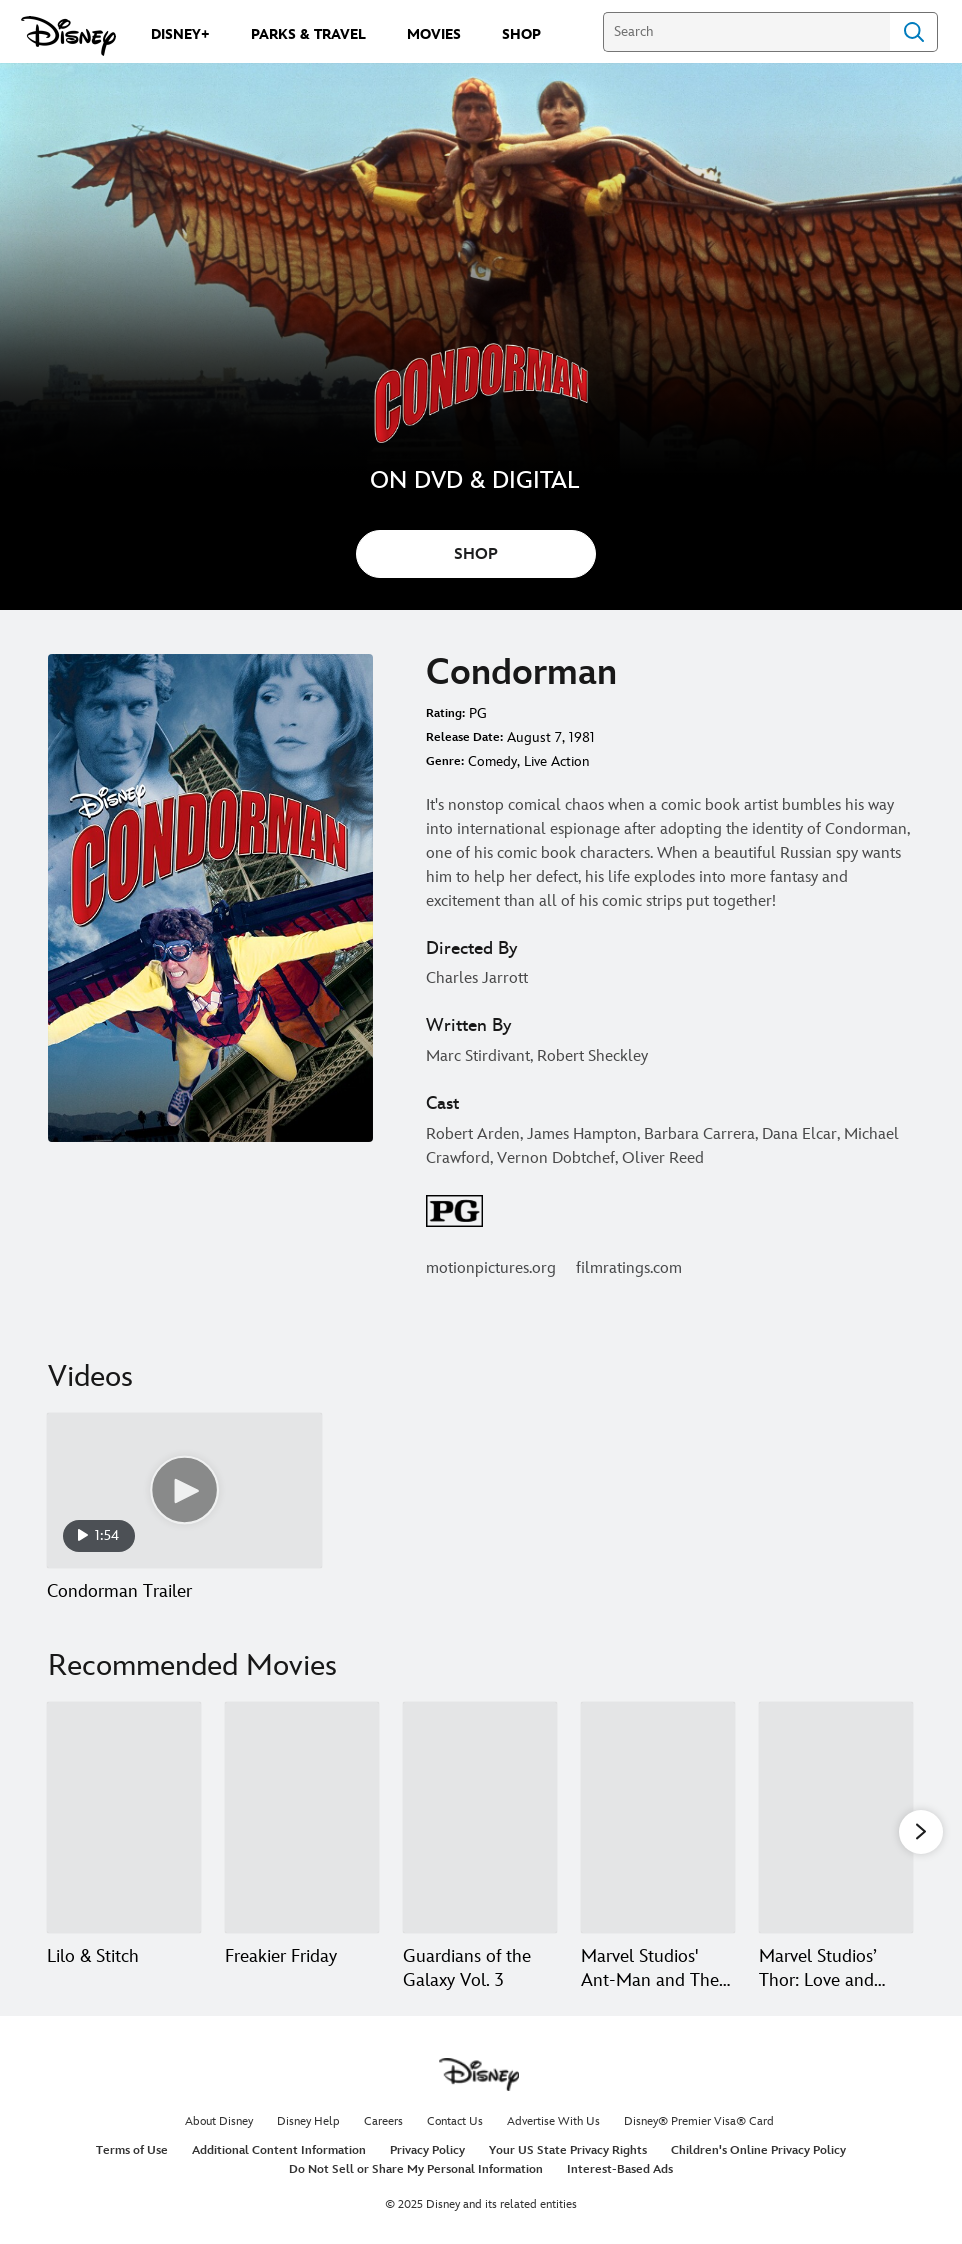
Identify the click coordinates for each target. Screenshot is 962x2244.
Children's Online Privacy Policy (758, 2150)
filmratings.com (629, 1268)
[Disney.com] (68, 36)
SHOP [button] (476, 554)
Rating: (445, 713)
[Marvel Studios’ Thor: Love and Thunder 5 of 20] (836, 1817)
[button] (921, 1831)
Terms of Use (132, 2150)
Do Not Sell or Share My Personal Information (416, 2169)
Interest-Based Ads (620, 2169)
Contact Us (455, 2121)
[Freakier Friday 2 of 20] (302, 1817)
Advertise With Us (553, 2121)
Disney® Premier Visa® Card (699, 2121)
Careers (383, 2121)
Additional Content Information (279, 2150)
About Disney (219, 2121)
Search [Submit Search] (914, 32)
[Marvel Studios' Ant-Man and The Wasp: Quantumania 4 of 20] (658, 1817)
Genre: (445, 761)
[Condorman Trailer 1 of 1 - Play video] (184, 1490)
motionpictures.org (491, 1268)
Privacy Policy (427, 2150)
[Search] (746, 32)
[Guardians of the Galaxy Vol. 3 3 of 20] (480, 1817)
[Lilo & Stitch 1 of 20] (124, 1817)
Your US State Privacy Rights (568, 2150)
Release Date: (464, 737)
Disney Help (308, 2121)
